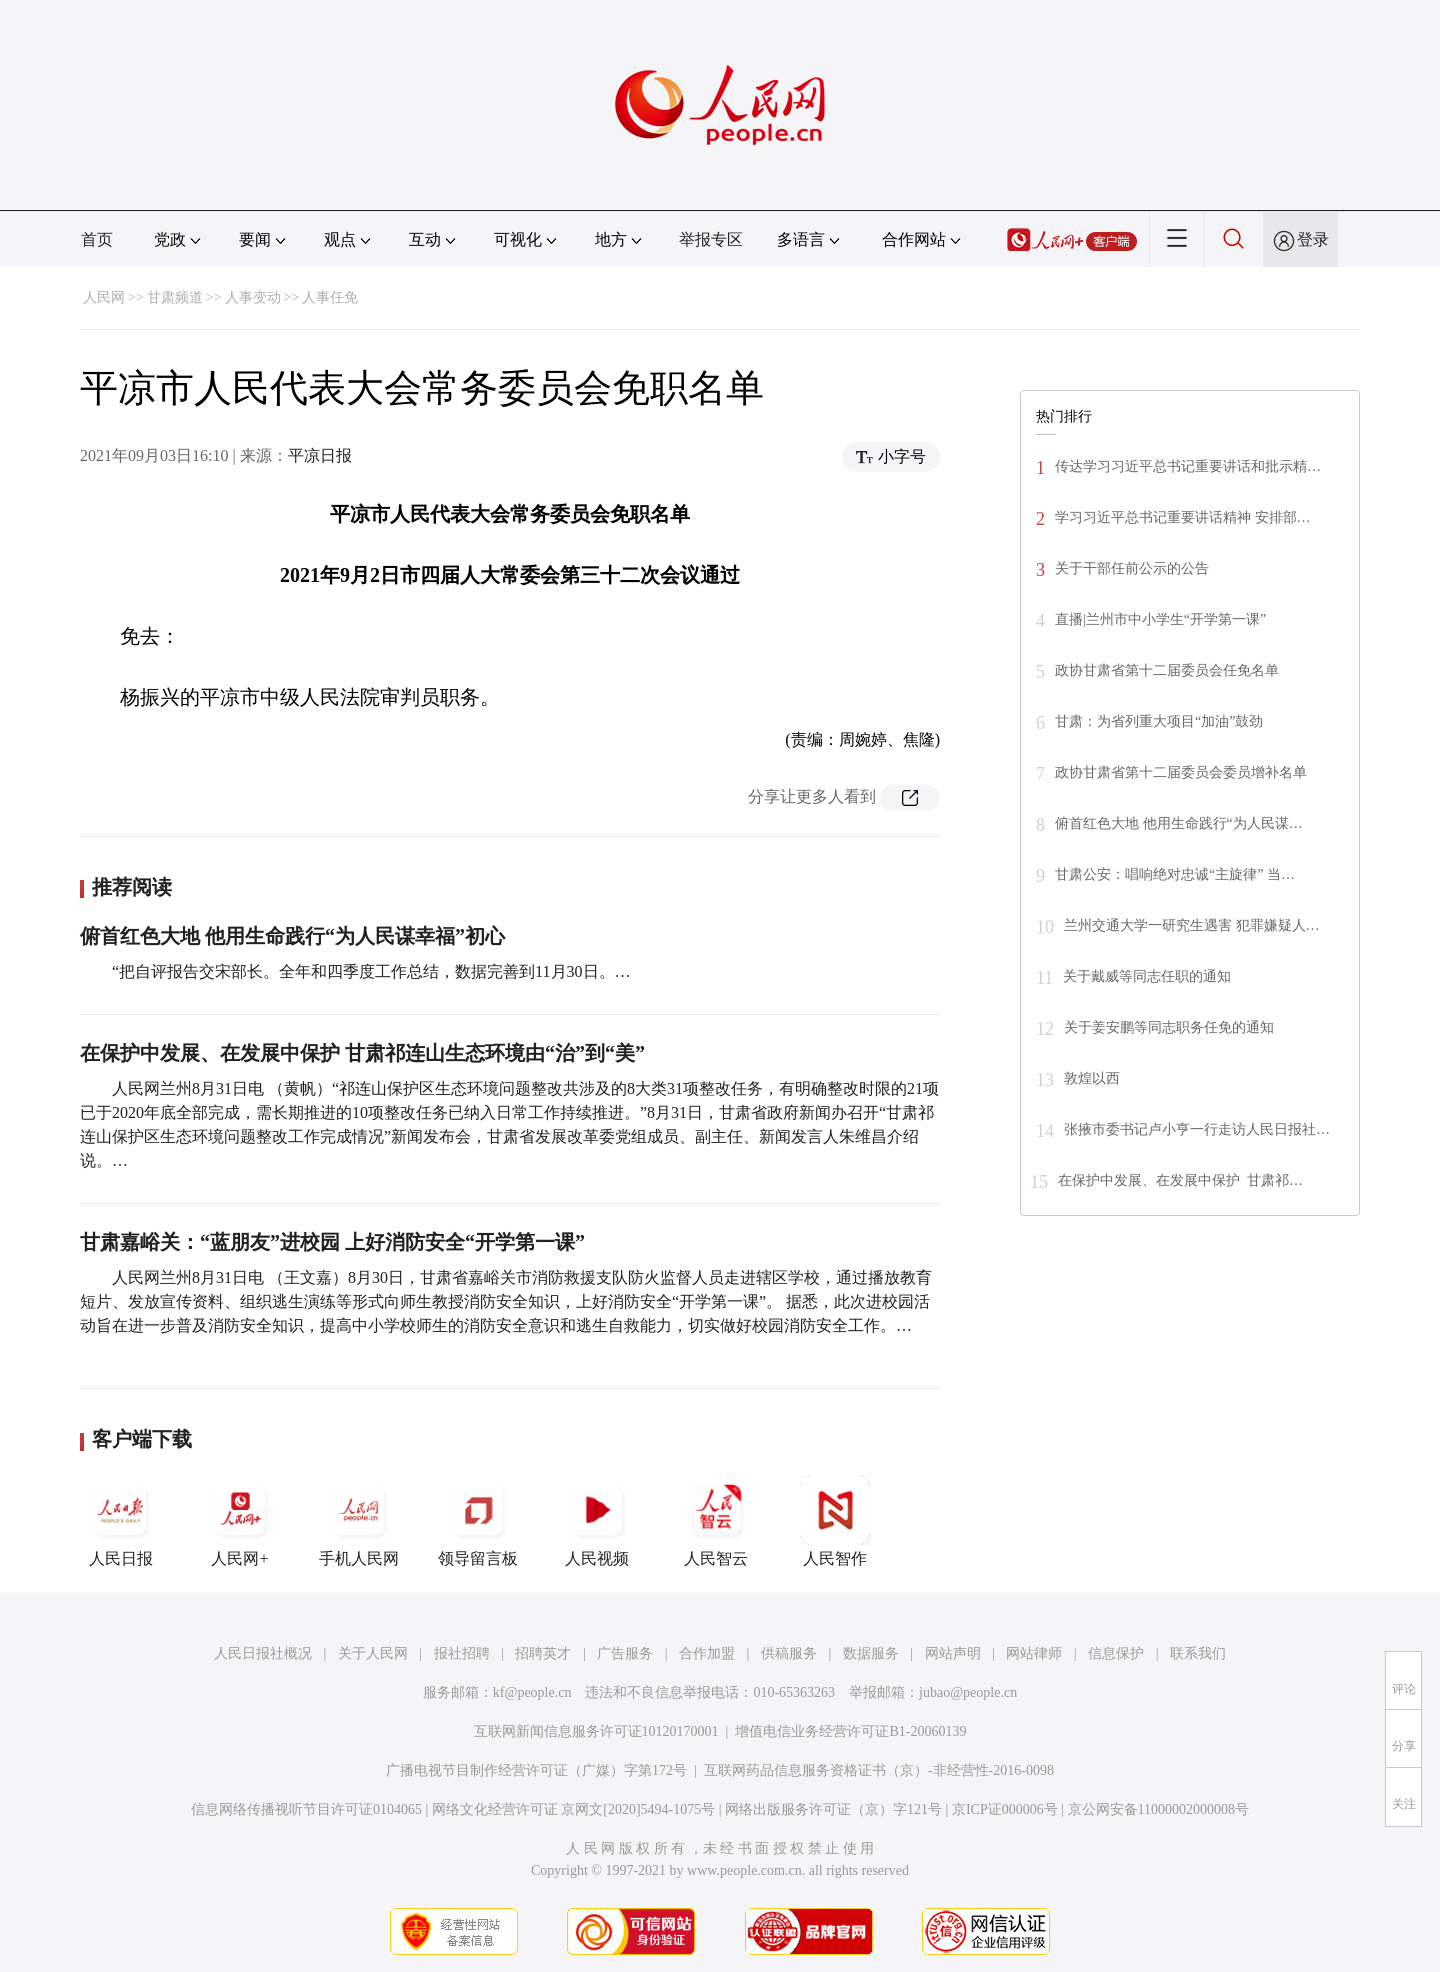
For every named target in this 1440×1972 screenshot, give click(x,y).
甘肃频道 (175, 297)
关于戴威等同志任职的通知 (1147, 976)
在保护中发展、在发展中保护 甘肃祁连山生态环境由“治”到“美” (362, 1053)
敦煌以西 (1092, 1078)
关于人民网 (373, 1653)
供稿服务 (789, 1653)
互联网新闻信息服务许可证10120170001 (596, 1731)
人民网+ (240, 1521)
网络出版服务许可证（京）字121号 (833, 1809)
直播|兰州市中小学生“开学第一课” (1160, 619)
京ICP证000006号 (1005, 1809)
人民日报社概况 (263, 1653)
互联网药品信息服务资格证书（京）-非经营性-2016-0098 (879, 1770)
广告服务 (625, 1653)
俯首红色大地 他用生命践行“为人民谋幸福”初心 (292, 936)
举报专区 (711, 239)
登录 (1313, 239)
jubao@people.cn (968, 1692)
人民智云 (716, 1521)
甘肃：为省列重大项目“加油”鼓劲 (1159, 721)
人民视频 (597, 1521)
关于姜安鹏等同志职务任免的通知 (1169, 1027)
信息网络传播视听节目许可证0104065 (306, 1809)
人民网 (104, 297)
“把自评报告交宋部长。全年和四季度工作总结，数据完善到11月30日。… (371, 971)
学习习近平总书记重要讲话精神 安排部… (1183, 517)
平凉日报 (320, 455)
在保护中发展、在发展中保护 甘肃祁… (1180, 1180)
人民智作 (835, 1521)
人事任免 (330, 297)
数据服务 (871, 1653)
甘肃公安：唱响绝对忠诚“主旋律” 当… (1175, 874)
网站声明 (953, 1653)
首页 (97, 239)
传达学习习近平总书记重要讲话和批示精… (1188, 466)
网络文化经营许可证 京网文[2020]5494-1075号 (574, 1809)
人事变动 (253, 297)
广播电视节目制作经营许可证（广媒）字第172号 (536, 1770)
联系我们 (1198, 1653)
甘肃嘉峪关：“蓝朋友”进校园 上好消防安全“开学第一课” (332, 1242)
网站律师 (1034, 1653)
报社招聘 (462, 1653)
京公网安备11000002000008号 (1158, 1809)
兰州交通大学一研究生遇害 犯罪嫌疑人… (1192, 925)
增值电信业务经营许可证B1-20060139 (850, 1731)
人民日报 (121, 1521)
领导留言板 (478, 1521)
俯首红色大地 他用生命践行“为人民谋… (1179, 823)
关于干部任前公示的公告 (1132, 568)
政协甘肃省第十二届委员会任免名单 (1167, 670)
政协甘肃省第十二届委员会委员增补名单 (1181, 772)
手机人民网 (359, 1521)
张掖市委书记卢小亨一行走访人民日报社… (1197, 1129)
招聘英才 (543, 1653)
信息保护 (1116, 1653)
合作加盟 (707, 1653)
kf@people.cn (532, 1692)
